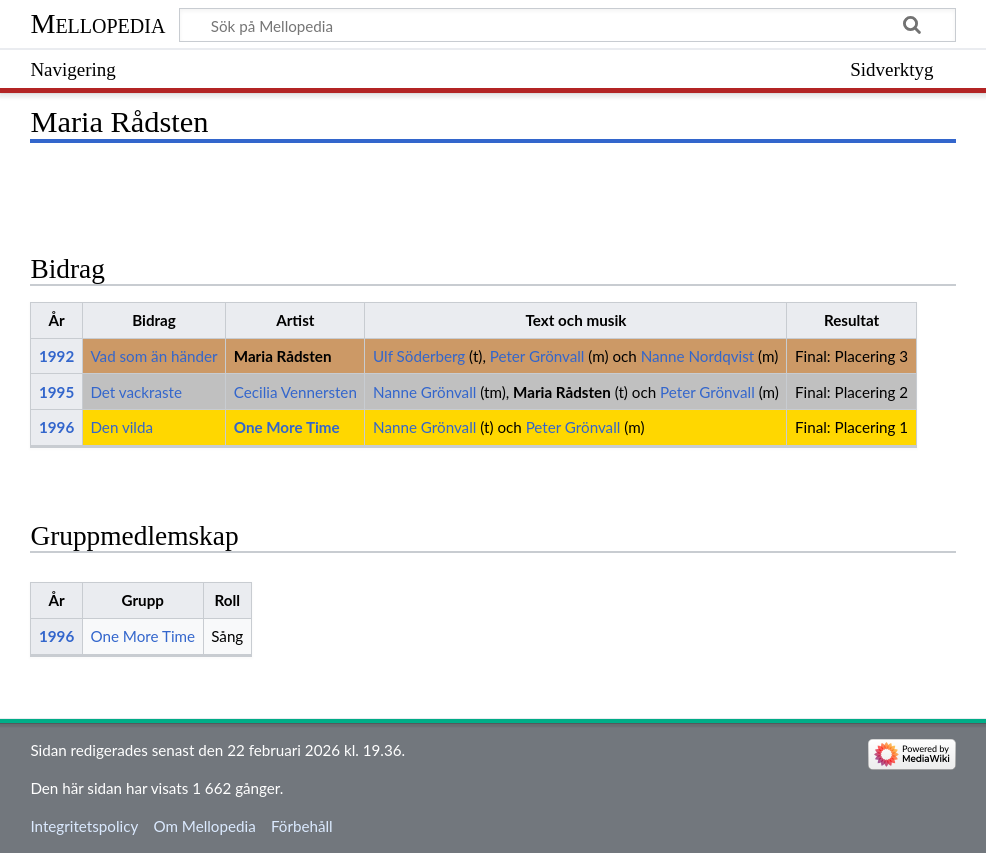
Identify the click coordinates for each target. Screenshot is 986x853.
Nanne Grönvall (424, 392)
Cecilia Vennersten (295, 392)
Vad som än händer (153, 356)
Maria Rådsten (283, 356)
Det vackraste (136, 392)
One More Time (287, 427)
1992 (56, 356)
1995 (56, 392)
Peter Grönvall (537, 356)
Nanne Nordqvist (698, 356)
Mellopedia (97, 23)
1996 (56, 427)
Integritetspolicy (84, 826)
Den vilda (121, 427)
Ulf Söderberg (419, 356)
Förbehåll (302, 826)
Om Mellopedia (204, 826)
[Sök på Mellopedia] (567, 25)
